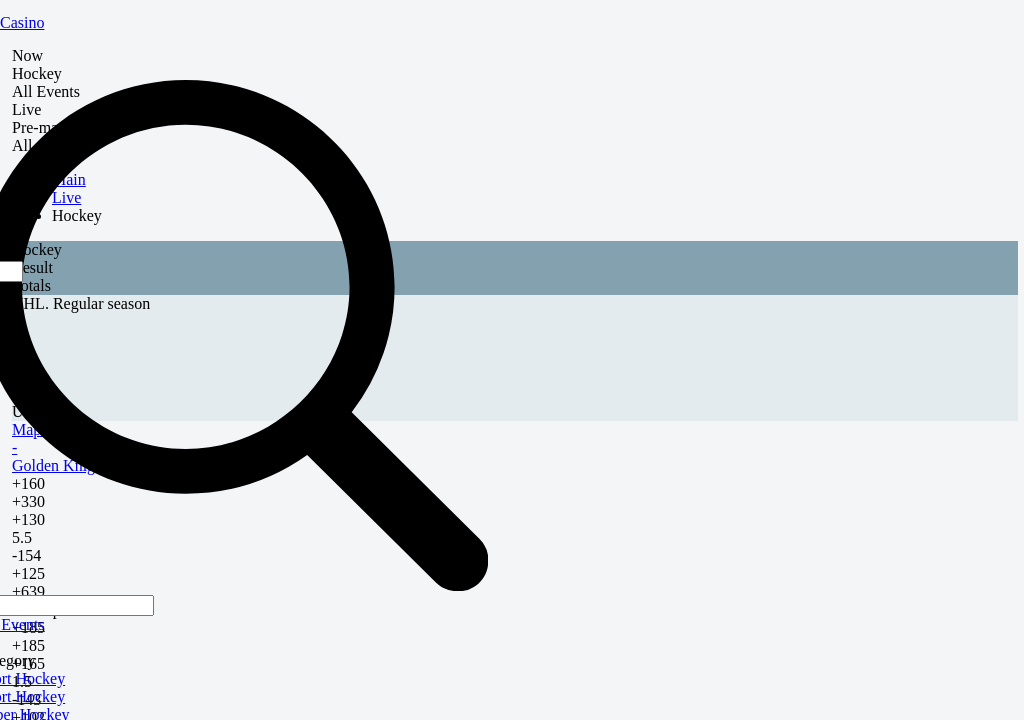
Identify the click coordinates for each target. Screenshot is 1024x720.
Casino (22, 22)
